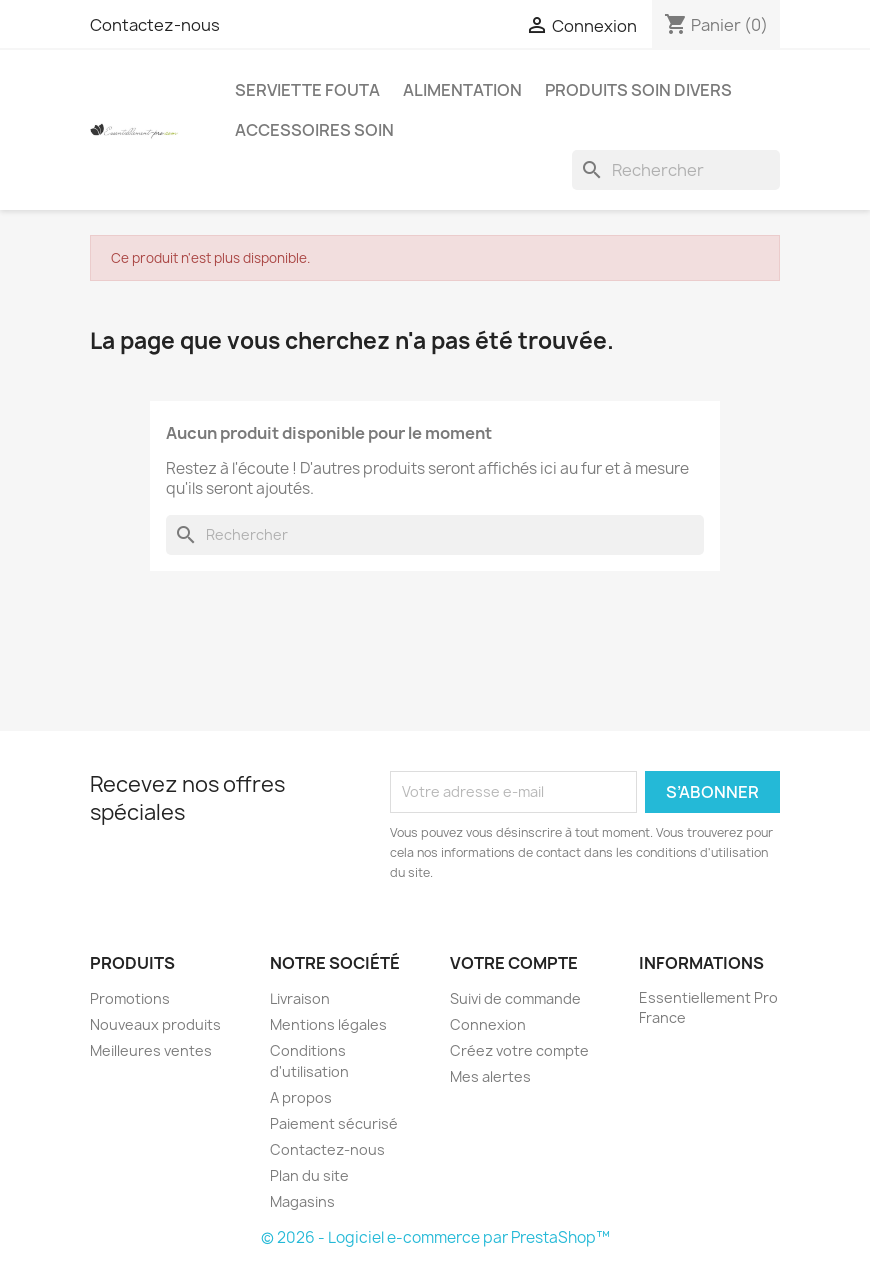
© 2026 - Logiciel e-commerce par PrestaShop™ (435, 1237)
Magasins (302, 1201)
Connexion (488, 1024)
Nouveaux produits (155, 1024)
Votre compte (514, 963)
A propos (301, 1097)
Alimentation (462, 90)
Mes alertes (490, 1076)
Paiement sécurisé (334, 1123)
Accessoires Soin (314, 130)
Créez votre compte (519, 1050)
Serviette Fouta (307, 90)
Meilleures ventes (151, 1050)
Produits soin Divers (638, 90)
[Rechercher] (676, 170)
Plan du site (309, 1175)
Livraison (300, 998)
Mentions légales (328, 1024)
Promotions (130, 998)
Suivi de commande (515, 998)
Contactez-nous (155, 25)
